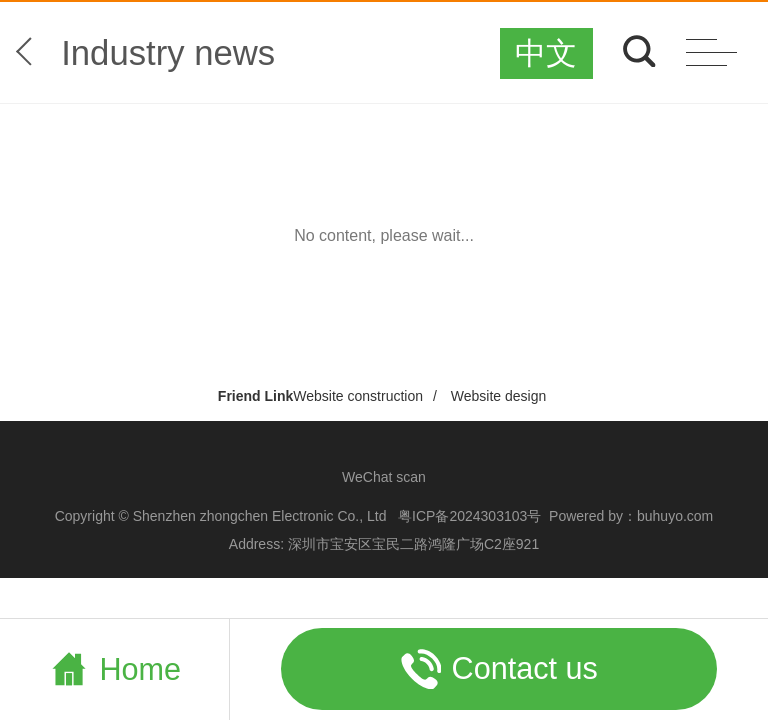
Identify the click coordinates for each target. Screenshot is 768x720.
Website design (498, 396)
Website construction (358, 396)
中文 (546, 53)
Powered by (586, 516)
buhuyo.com (675, 516)
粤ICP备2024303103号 (469, 516)
